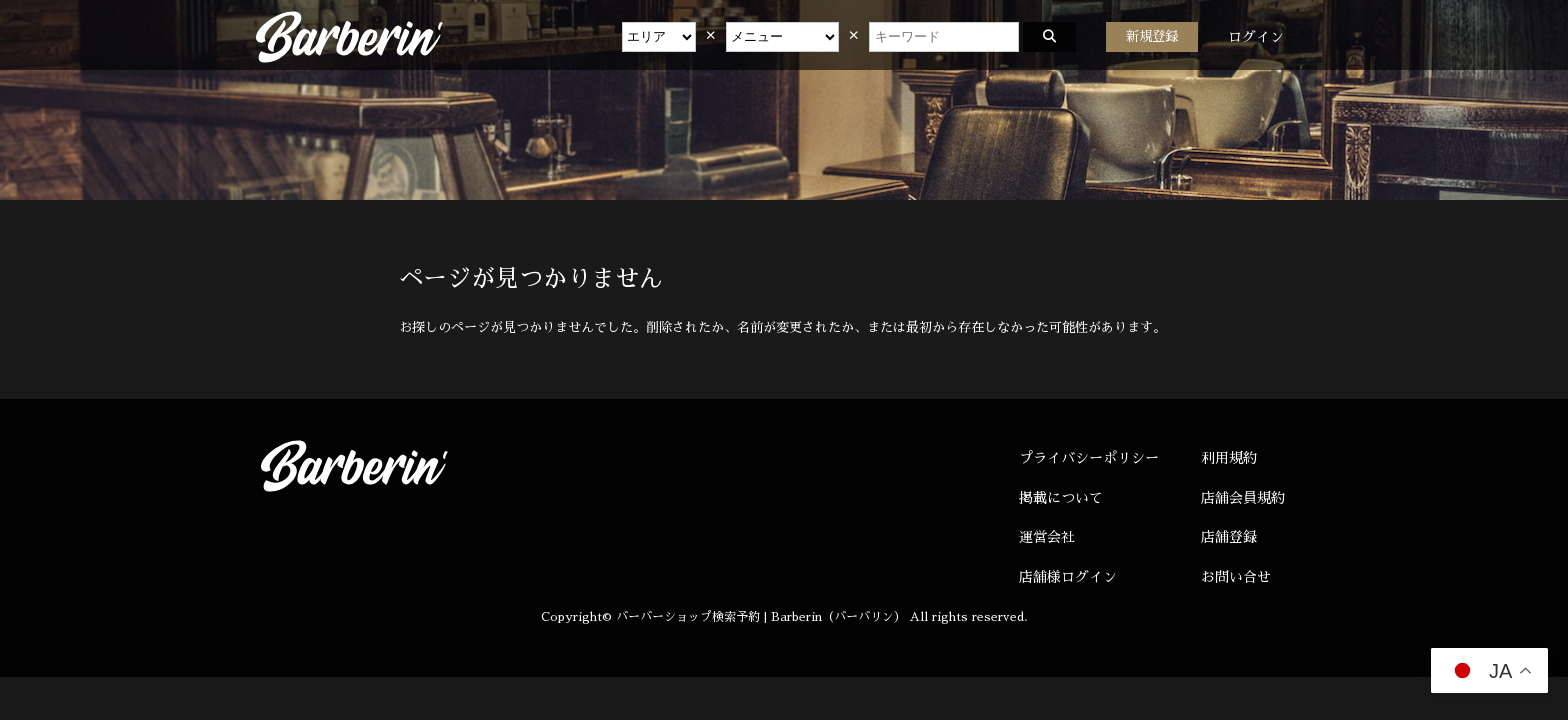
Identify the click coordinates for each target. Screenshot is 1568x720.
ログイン (1256, 37)
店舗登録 (1229, 537)
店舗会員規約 (1243, 498)
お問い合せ (1236, 577)
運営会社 (1047, 537)
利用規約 (1229, 458)
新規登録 (1152, 36)
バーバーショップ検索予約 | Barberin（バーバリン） (761, 617)
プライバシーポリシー (1089, 458)
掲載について (1061, 498)
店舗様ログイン (1068, 577)
